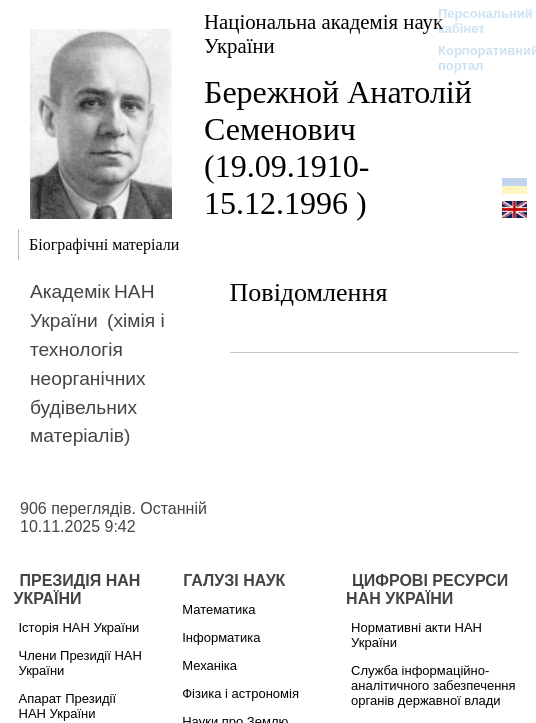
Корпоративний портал (475, 58)
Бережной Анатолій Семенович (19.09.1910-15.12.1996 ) (338, 147)
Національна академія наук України (323, 33)
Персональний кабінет (475, 21)
